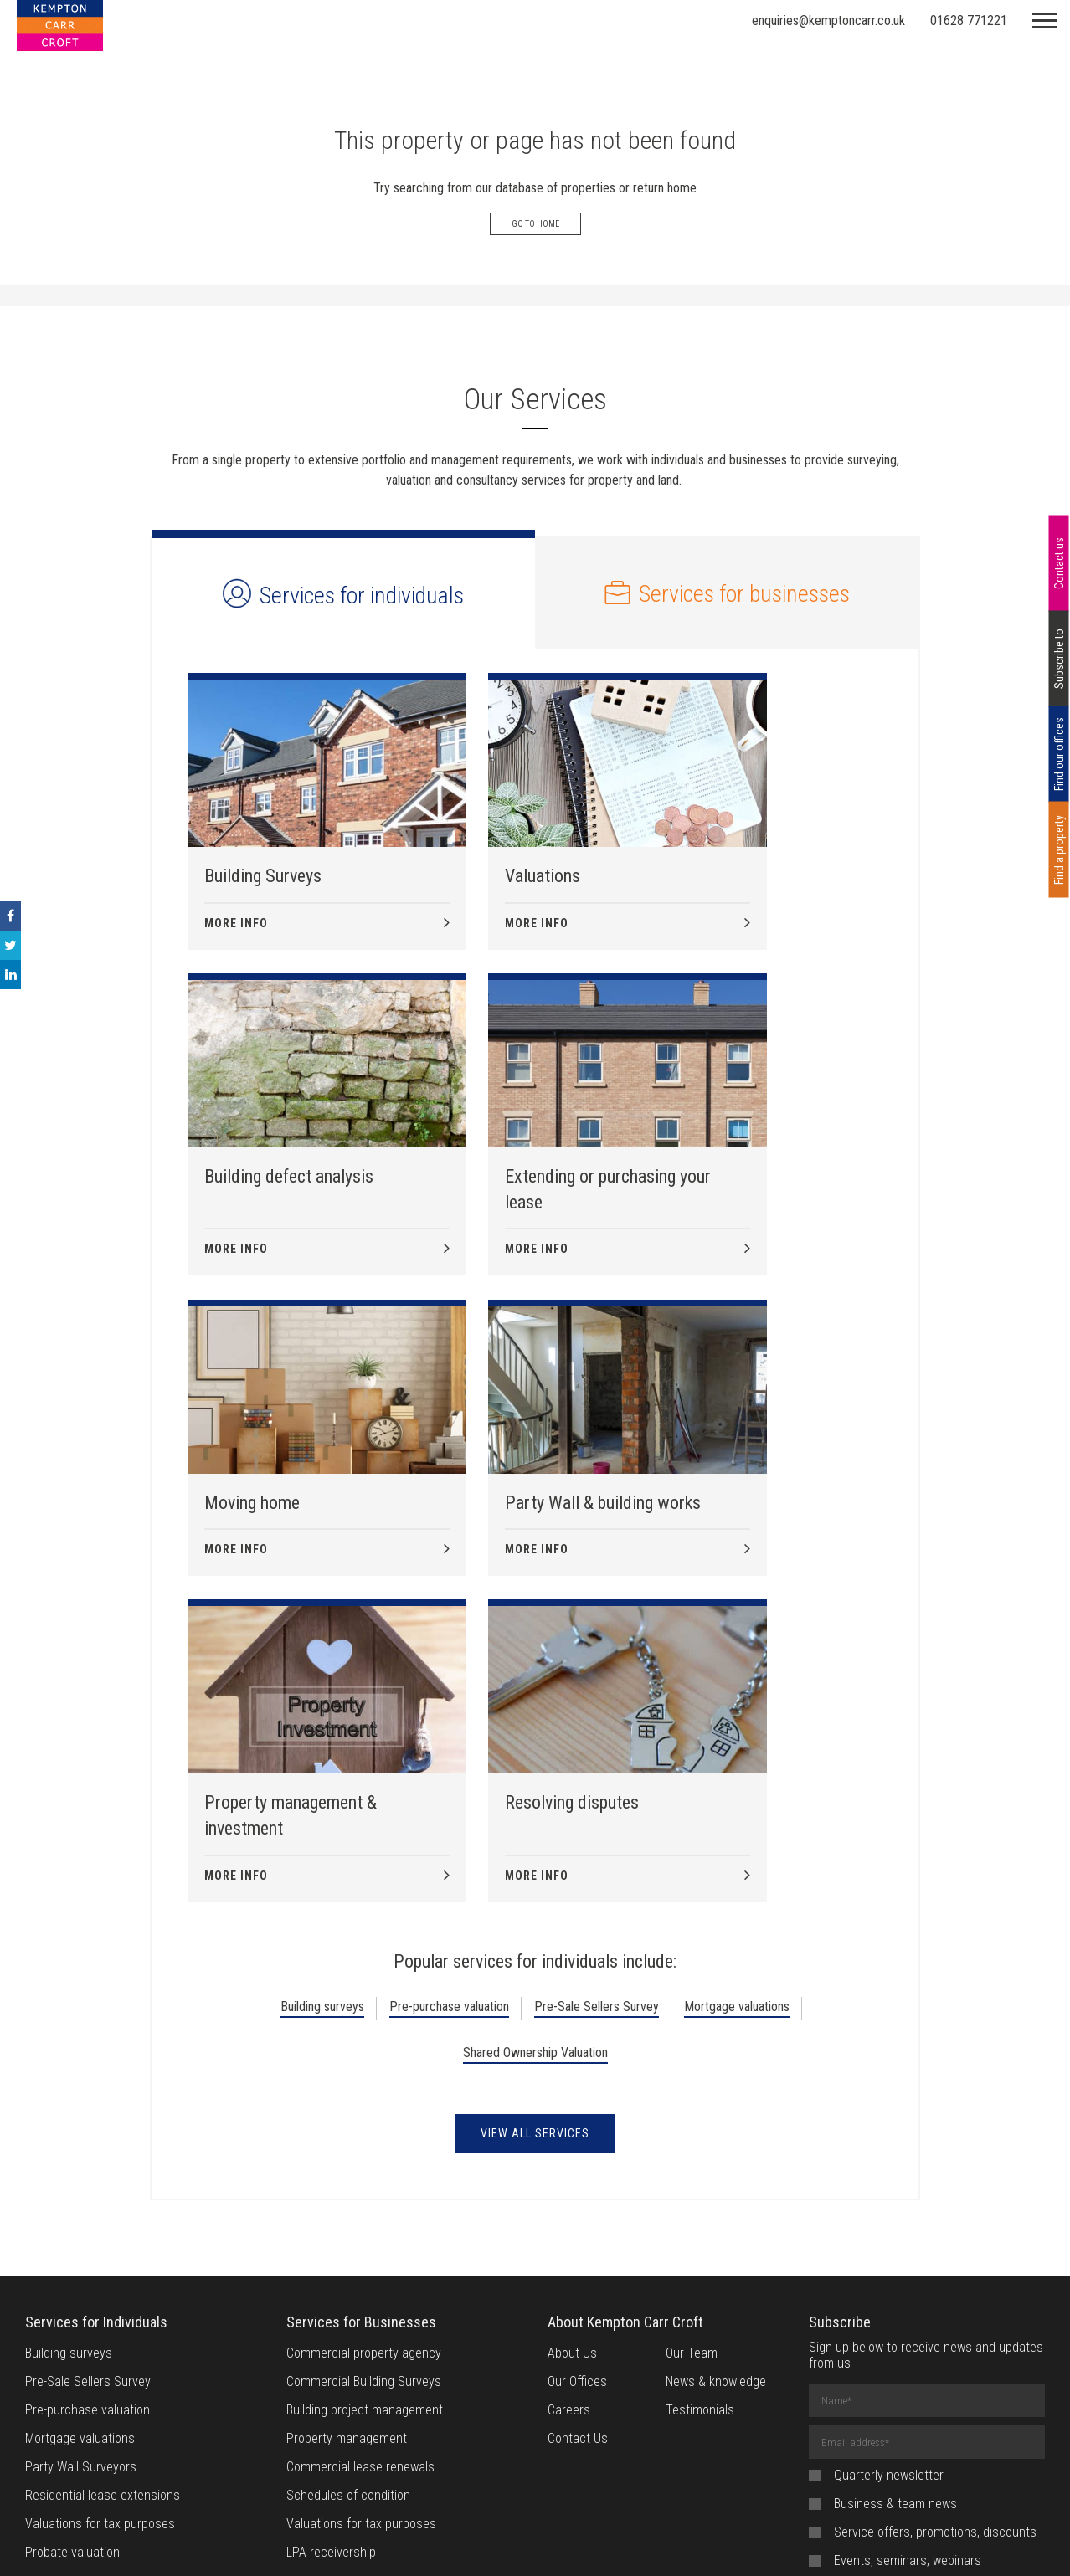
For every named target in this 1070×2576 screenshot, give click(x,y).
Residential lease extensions (102, 2200)
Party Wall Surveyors (80, 2171)
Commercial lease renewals (360, 2171)
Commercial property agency (363, 2057)
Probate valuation (72, 2257)
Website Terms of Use (376, 2543)
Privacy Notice (587, 2543)
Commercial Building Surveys (363, 2086)
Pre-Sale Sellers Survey (596, 1711)
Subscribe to (1059, 659)
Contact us (1059, 563)
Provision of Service (700, 2543)
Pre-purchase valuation (449, 1711)
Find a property (1059, 849)
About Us (572, 2057)
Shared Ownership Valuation (535, 1757)
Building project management (364, 2114)
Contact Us (578, 2143)
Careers (569, 2114)
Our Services (535, 399)
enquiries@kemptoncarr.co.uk (828, 20)
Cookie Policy (492, 2543)
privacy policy (966, 2354)
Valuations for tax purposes (100, 2228)
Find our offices (1059, 754)
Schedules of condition (348, 2200)
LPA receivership (331, 2257)
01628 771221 (968, 20)
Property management (346, 2143)
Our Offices (577, 2086)
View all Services (535, 1838)
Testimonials (700, 2114)
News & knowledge (716, 2086)
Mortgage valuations (737, 1711)
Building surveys (322, 1711)
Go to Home (535, 223)
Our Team (692, 2057)
